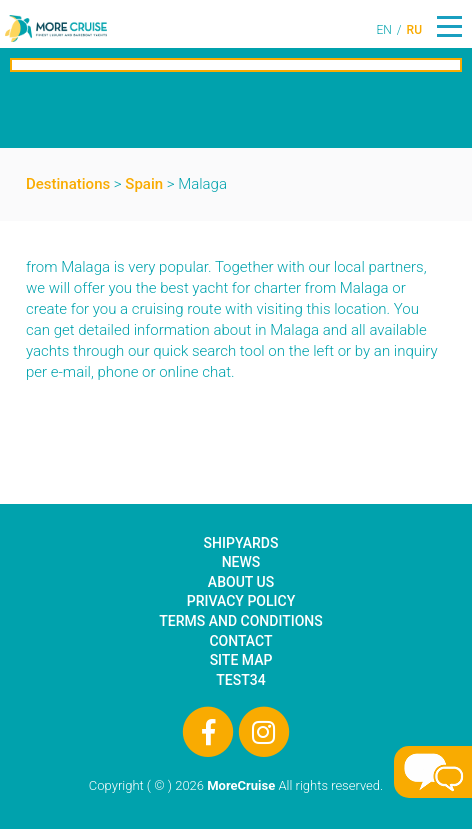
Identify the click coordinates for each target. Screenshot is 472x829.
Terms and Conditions (240, 621)
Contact (240, 641)
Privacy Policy (241, 601)
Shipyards (241, 543)
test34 (240, 680)
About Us (241, 582)
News (241, 562)
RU (414, 30)
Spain (144, 184)
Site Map (241, 660)
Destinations (68, 184)
